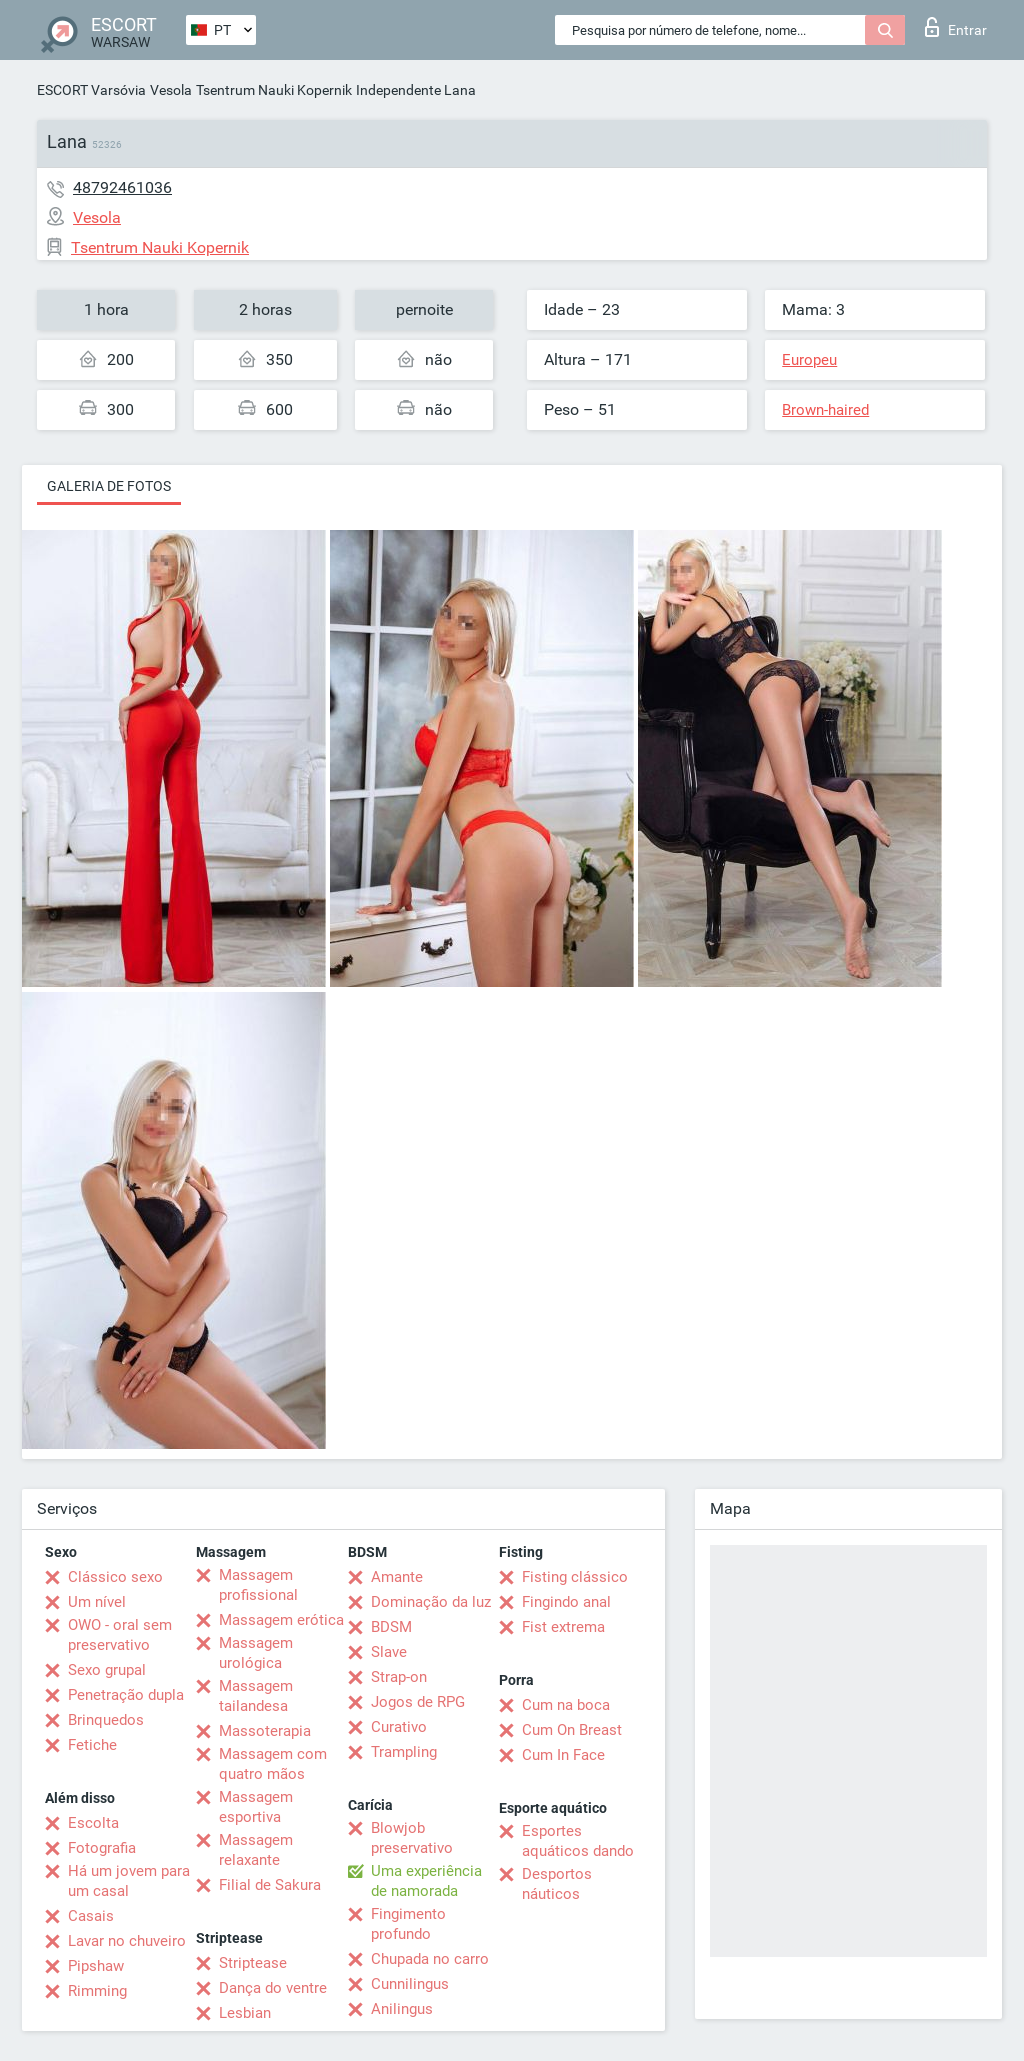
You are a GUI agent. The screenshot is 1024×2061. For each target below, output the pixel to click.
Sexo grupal (107, 1670)
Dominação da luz (431, 1602)
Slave (389, 1652)
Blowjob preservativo (412, 1838)
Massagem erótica (281, 1620)
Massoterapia (265, 1731)
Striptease (253, 1963)
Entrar (956, 27)
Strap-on (399, 1677)
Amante (397, 1577)
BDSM (391, 1627)
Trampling (404, 1752)
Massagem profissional (258, 1585)
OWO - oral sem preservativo (120, 1635)
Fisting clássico (575, 1577)
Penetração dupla (126, 1695)
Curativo (399, 1727)
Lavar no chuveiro (127, 1941)
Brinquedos (106, 1720)
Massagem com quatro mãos (273, 1764)
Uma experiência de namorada (426, 1881)
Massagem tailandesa (256, 1696)
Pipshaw (96, 1966)
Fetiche (92, 1745)
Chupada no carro (430, 1959)
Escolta (93, 1823)
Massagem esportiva (256, 1807)
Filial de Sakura (270, 1885)
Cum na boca (566, 1705)
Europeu (809, 360)
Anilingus (402, 2009)
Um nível (97, 1602)
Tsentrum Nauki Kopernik (274, 90)
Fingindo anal (566, 1602)
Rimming (97, 1991)
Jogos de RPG (418, 1702)
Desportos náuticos (557, 1884)
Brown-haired (825, 410)
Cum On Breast (572, 1730)
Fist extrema (563, 1627)
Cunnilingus (410, 1984)
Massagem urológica (256, 1653)
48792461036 (122, 187)
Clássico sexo (115, 1577)
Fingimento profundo (408, 1924)
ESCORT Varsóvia (91, 90)
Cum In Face (563, 1755)
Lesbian (245, 2013)
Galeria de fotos (109, 486)
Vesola (171, 90)
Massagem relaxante (256, 1850)
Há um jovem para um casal (129, 1881)
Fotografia (102, 1848)
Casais (91, 1916)
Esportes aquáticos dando (578, 1841)
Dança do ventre (273, 1988)
